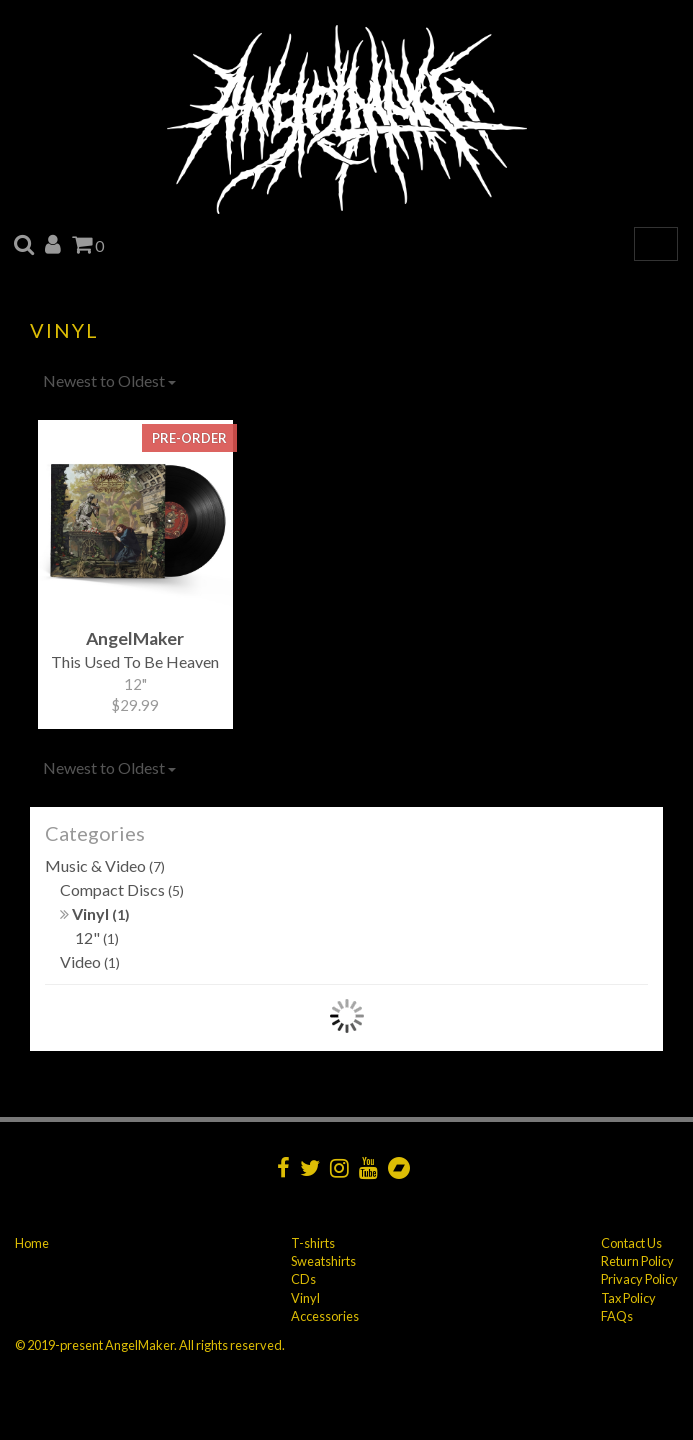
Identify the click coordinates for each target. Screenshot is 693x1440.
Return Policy (637, 1261)
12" (97, 937)
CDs (303, 1279)
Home (32, 1243)
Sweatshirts (323, 1261)
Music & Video (105, 865)
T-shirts (313, 1243)
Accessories (325, 1316)
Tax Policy (628, 1298)
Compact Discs (122, 889)
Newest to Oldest (109, 380)
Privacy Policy (639, 1279)
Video (90, 961)
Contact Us (631, 1243)
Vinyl (95, 913)
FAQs (617, 1316)
